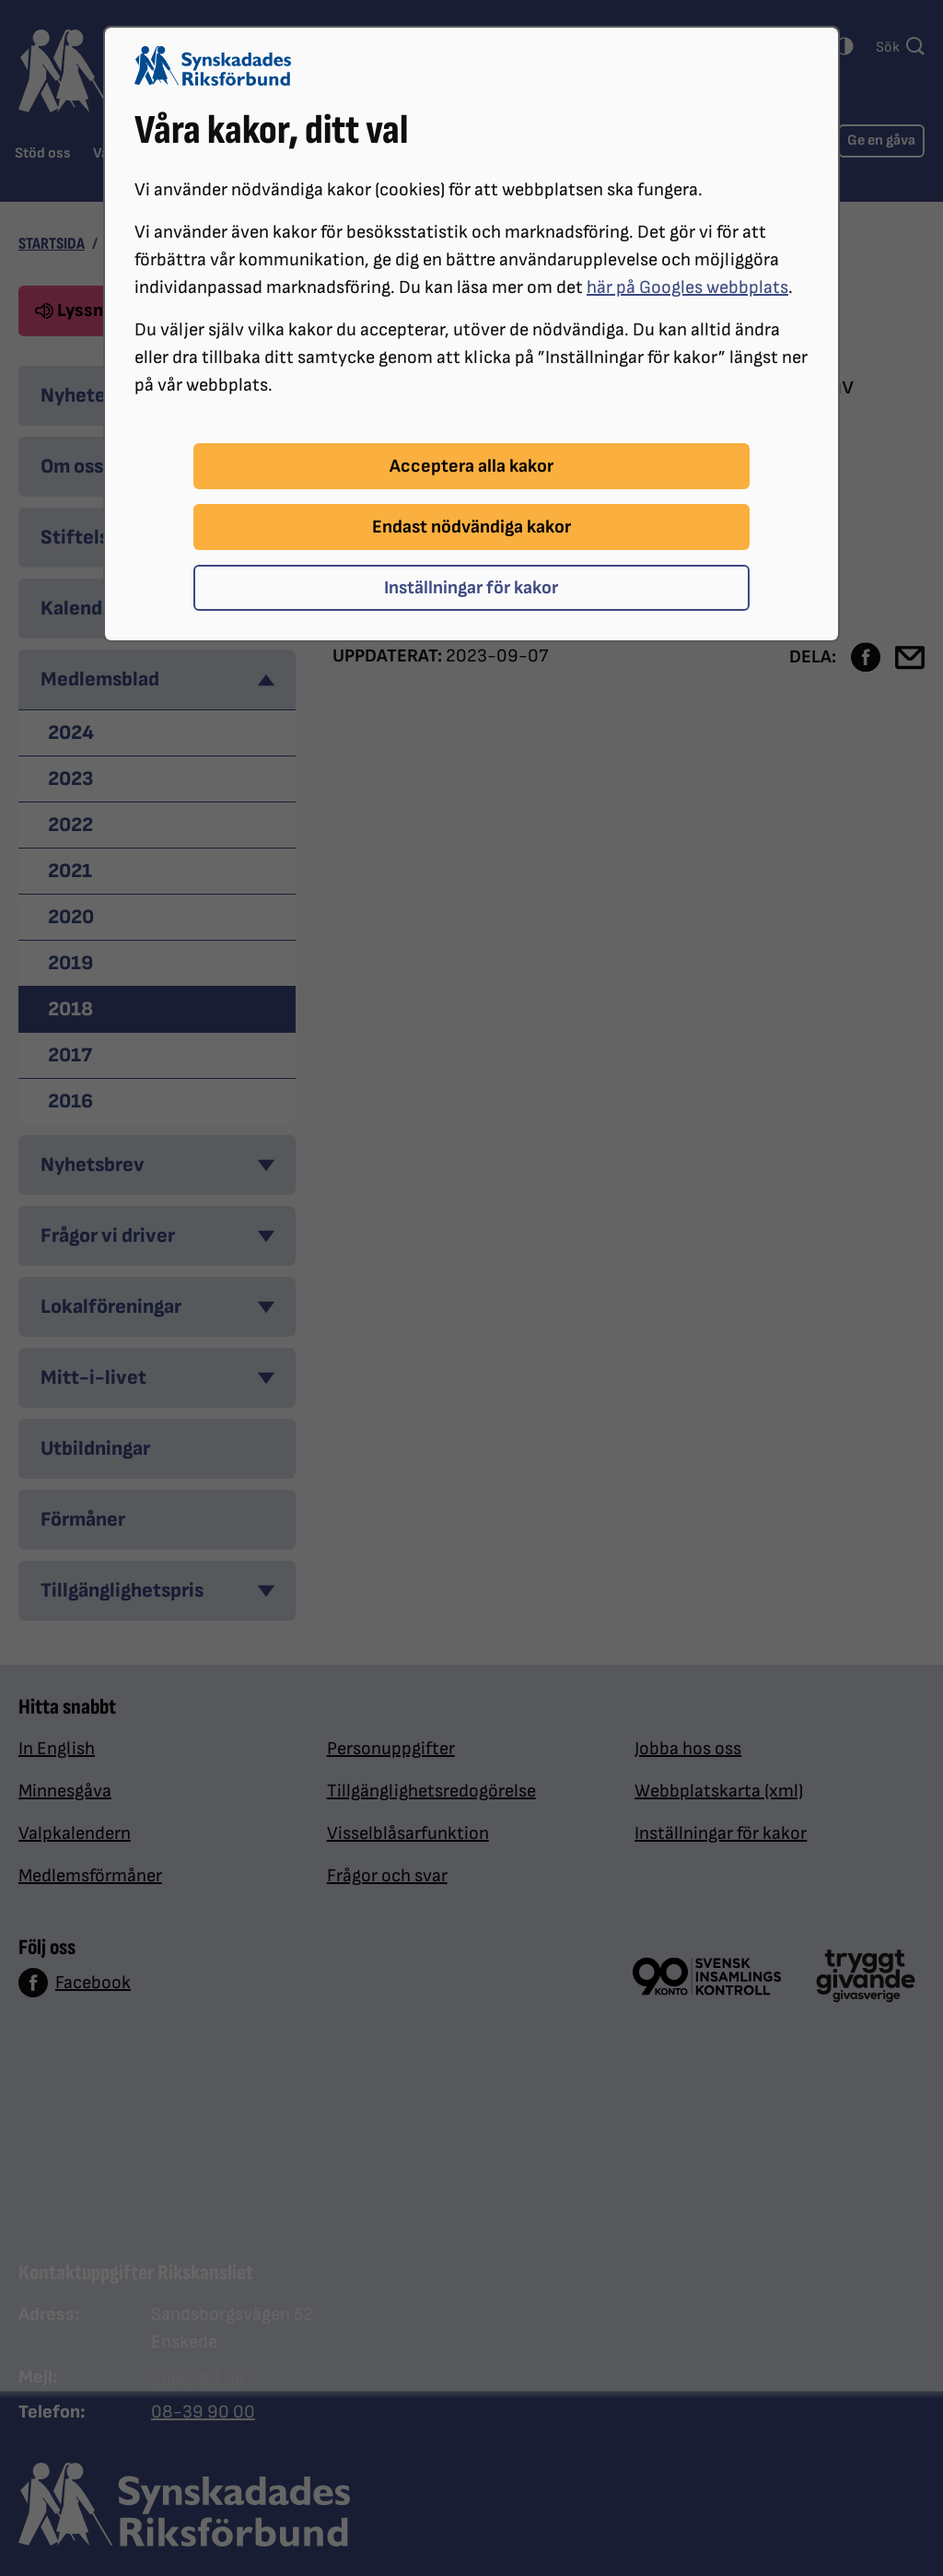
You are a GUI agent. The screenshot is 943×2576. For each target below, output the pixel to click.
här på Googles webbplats (687, 287)
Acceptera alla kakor (471, 466)
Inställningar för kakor (471, 588)
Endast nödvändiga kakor (471, 527)
